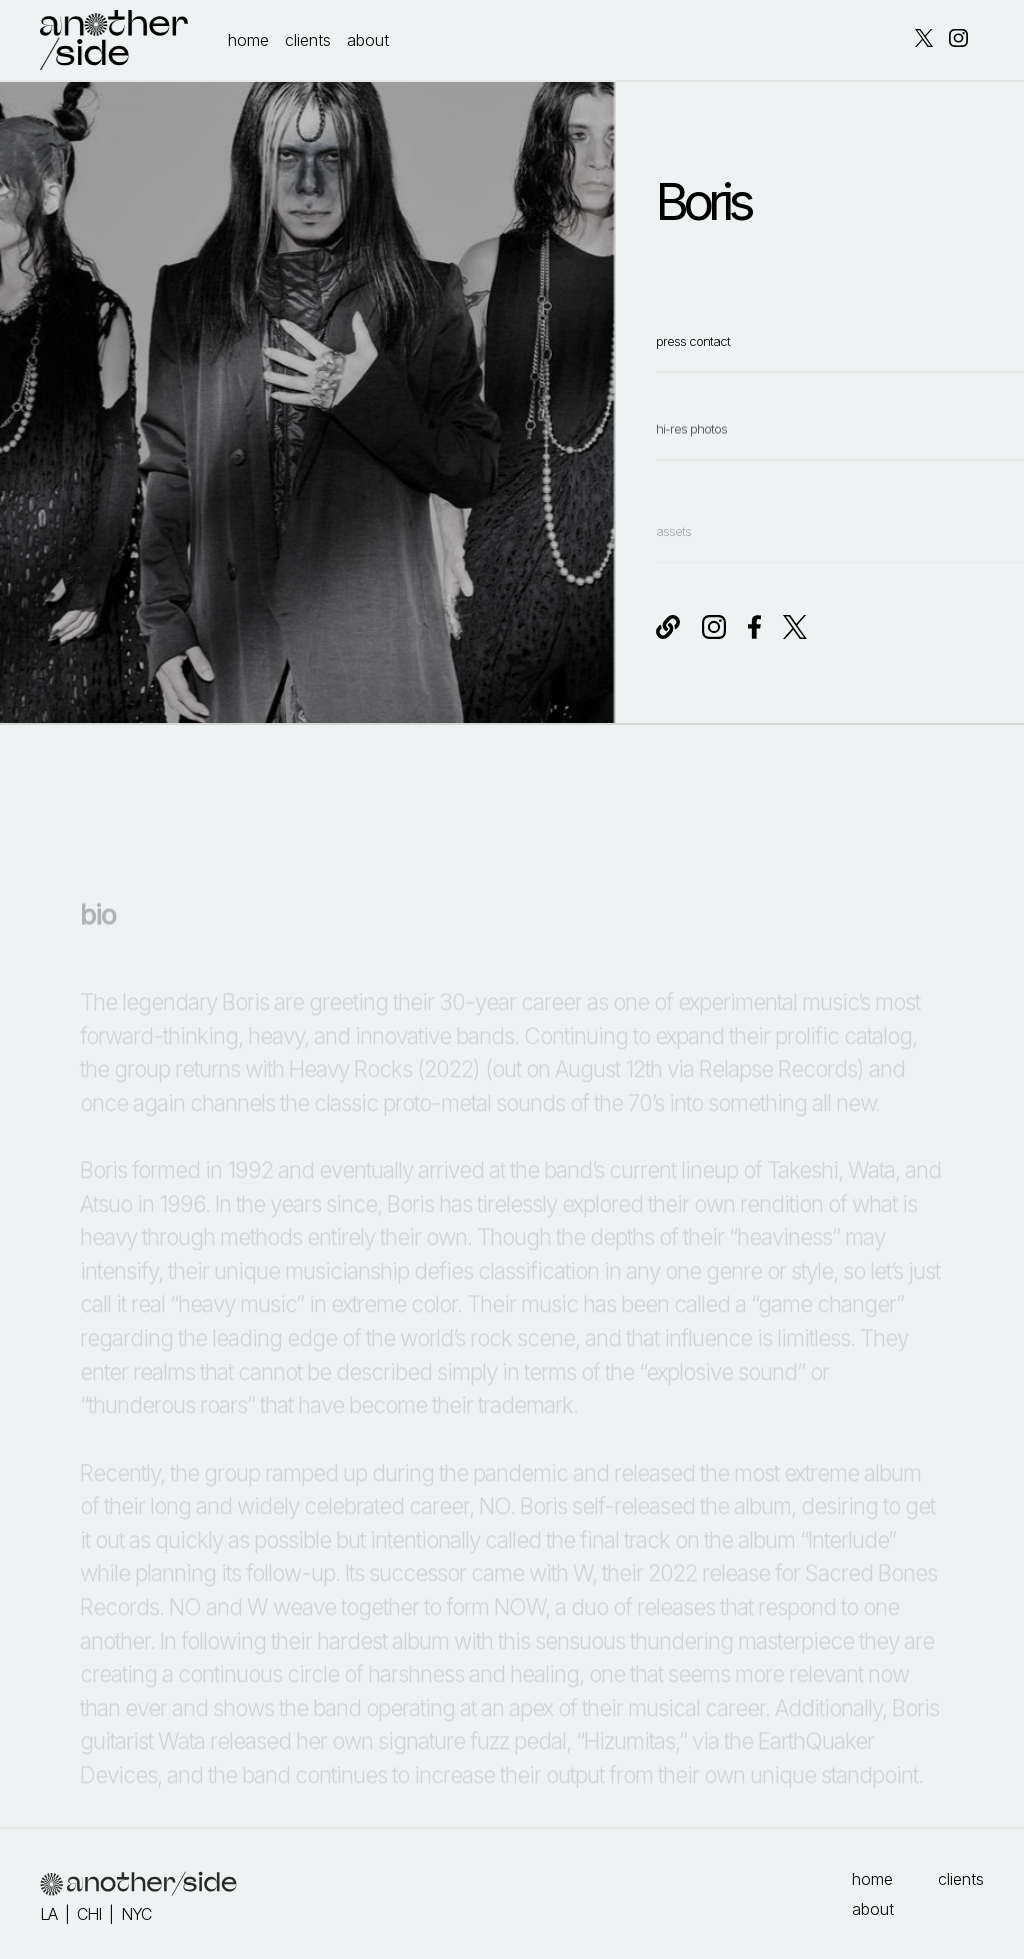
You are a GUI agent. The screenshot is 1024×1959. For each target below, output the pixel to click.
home (248, 40)
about (368, 40)
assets (673, 555)
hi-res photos (691, 467)
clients (308, 40)
